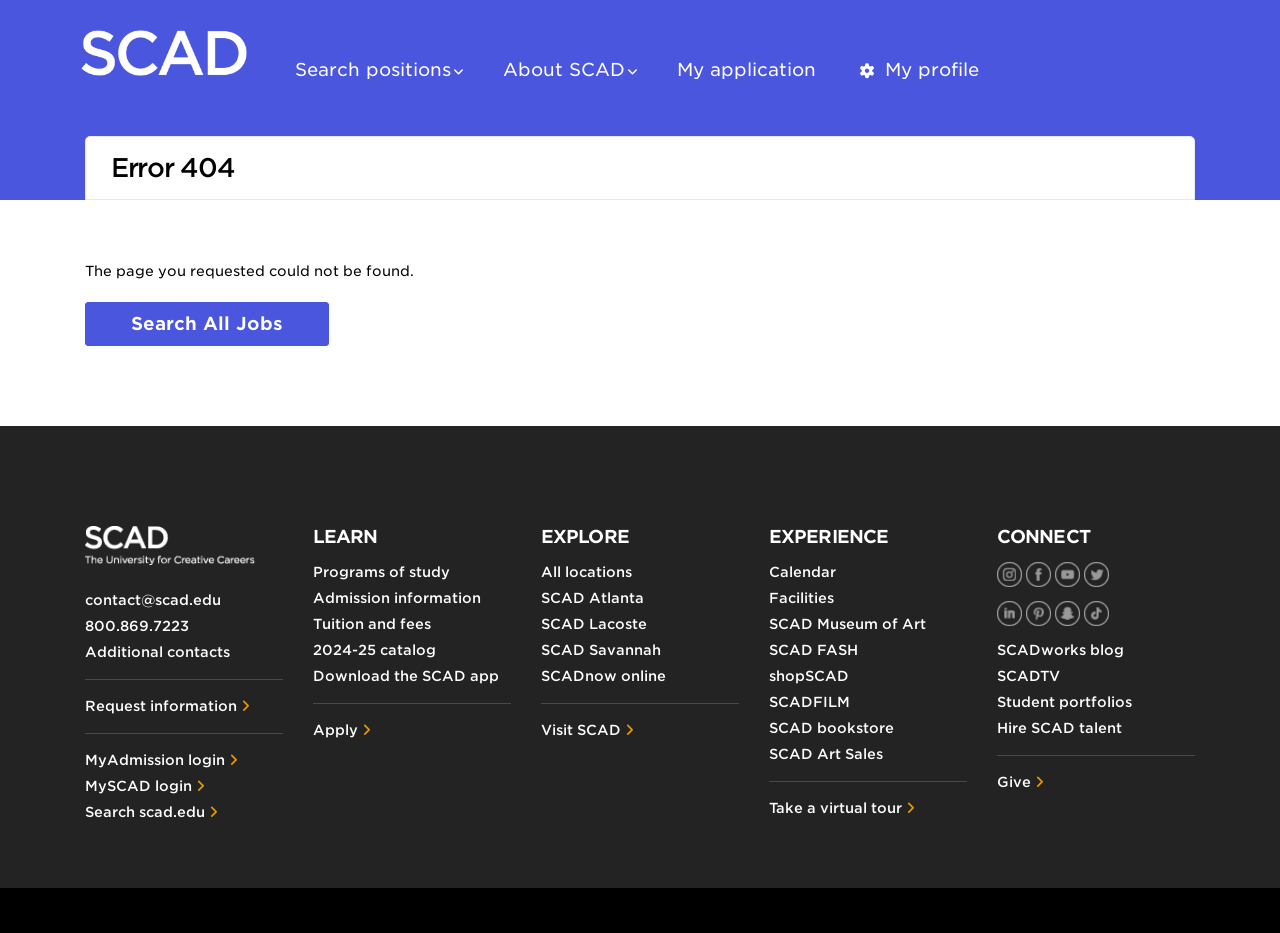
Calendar (802, 572)
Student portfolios (1064, 702)
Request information (161, 706)
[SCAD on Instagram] (1009, 574)
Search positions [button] (373, 69)
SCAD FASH (813, 650)
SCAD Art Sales (826, 754)
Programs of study (381, 572)
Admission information (397, 598)
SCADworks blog (1060, 650)
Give (1014, 782)
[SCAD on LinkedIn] (1009, 613)
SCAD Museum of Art (847, 624)
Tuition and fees (372, 624)
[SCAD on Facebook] (1038, 574)
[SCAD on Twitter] (1096, 574)
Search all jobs (207, 323)
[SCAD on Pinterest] (1038, 613)
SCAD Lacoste (594, 624)
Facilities (801, 598)
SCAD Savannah (601, 650)
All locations (586, 572)
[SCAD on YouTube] (1067, 574)
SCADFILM (809, 702)
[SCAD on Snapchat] (1067, 613)
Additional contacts (157, 652)
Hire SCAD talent (1059, 728)
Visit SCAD (581, 730)
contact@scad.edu (153, 600)
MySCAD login (138, 786)
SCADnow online (603, 676)
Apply (335, 730)
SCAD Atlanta (592, 598)
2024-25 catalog (374, 650)
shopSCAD (809, 676)
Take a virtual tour (835, 808)
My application (746, 69)
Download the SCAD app (406, 676)
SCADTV (1028, 676)
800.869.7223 (137, 626)
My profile (917, 69)
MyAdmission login (155, 760)
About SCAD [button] (564, 69)
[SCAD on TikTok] (1096, 613)
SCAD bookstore (831, 728)
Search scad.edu (145, 812)
